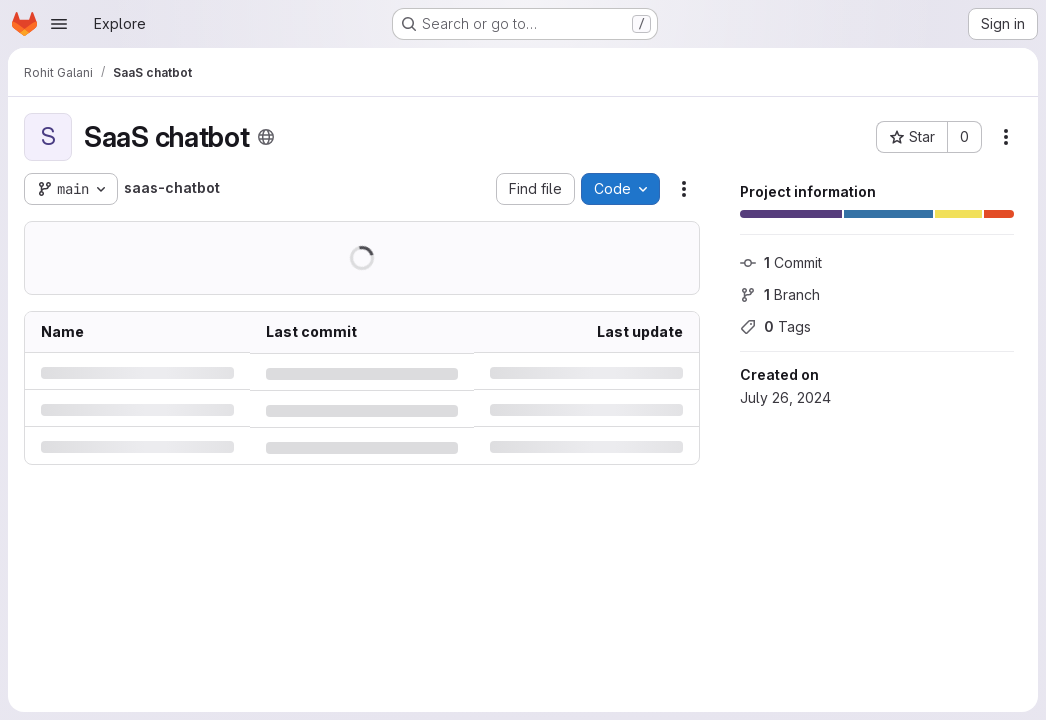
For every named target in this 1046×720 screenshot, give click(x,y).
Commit (781, 262)
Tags (775, 326)
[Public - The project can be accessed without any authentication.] (266, 137)
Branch (780, 294)
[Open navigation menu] (59, 24)
